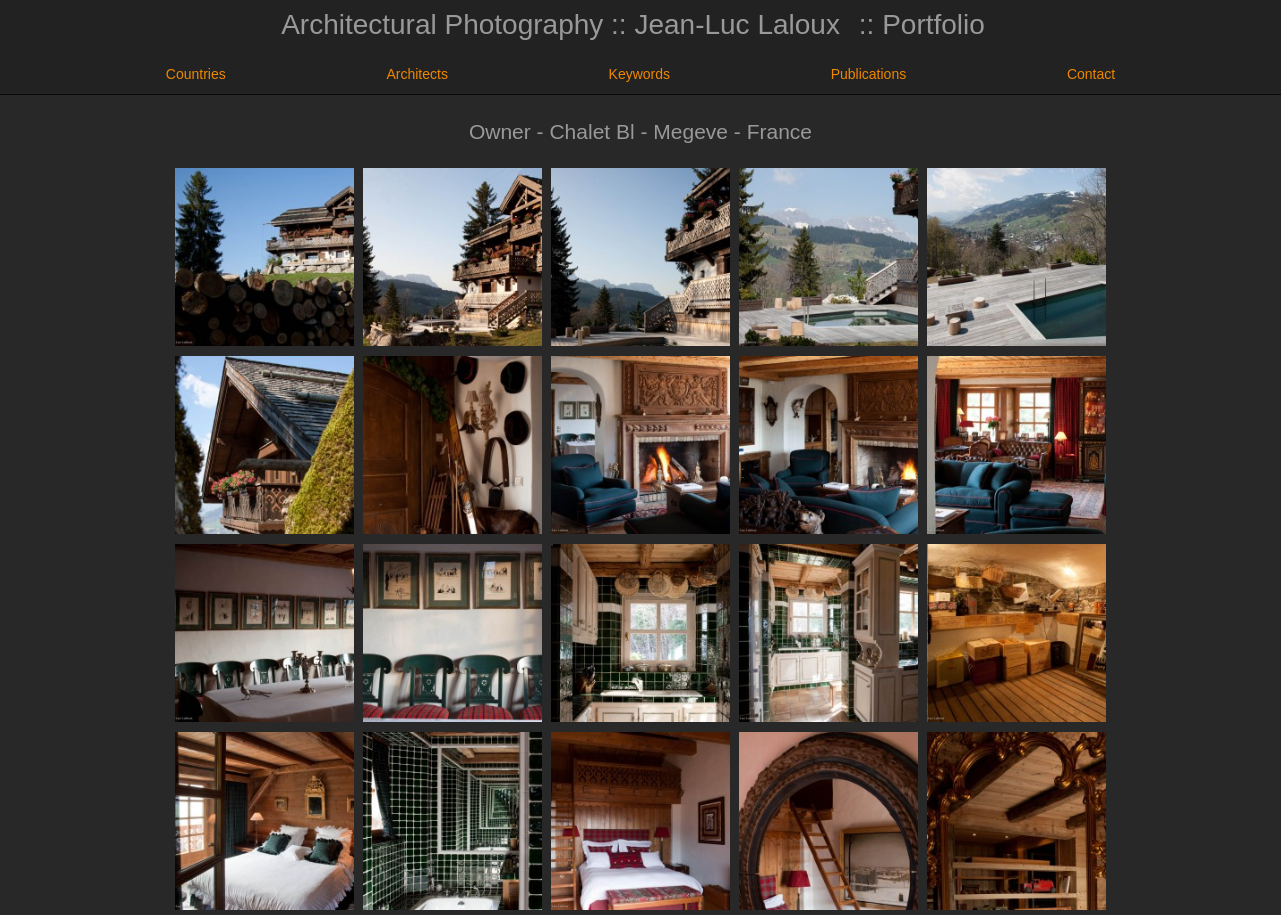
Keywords (639, 74)
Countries (196, 74)
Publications (869, 74)
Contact (1091, 74)
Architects (416, 74)
